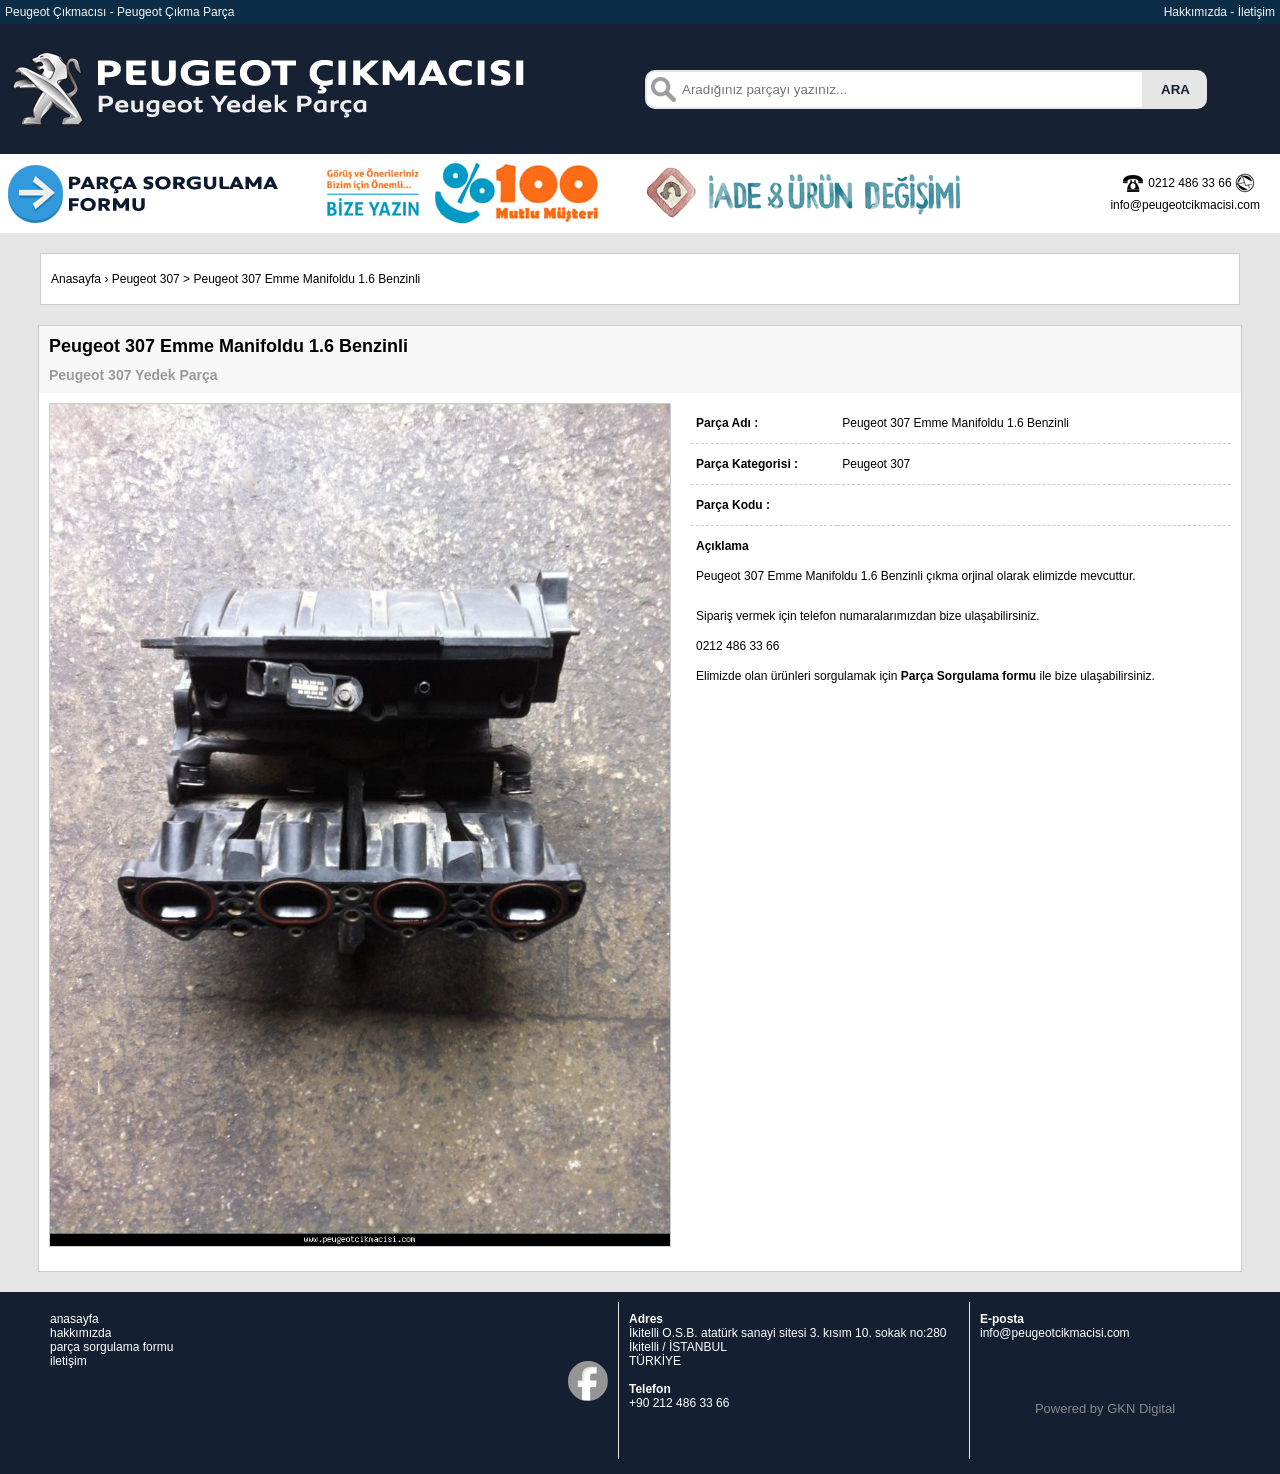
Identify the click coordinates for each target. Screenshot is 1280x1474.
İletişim (1256, 12)
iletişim (68, 1361)
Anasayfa (76, 279)
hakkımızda (80, 1333)
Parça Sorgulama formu (968, 676)
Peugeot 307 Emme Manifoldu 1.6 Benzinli (306, 279)
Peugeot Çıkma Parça (175, 12)
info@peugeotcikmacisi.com (1055, 1333)
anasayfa (74, 1319)
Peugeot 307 (146, 279)
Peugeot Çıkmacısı (55, 12)
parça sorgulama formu (111, 1347)
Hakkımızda (1195, 12)
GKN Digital (1141, 1408)
